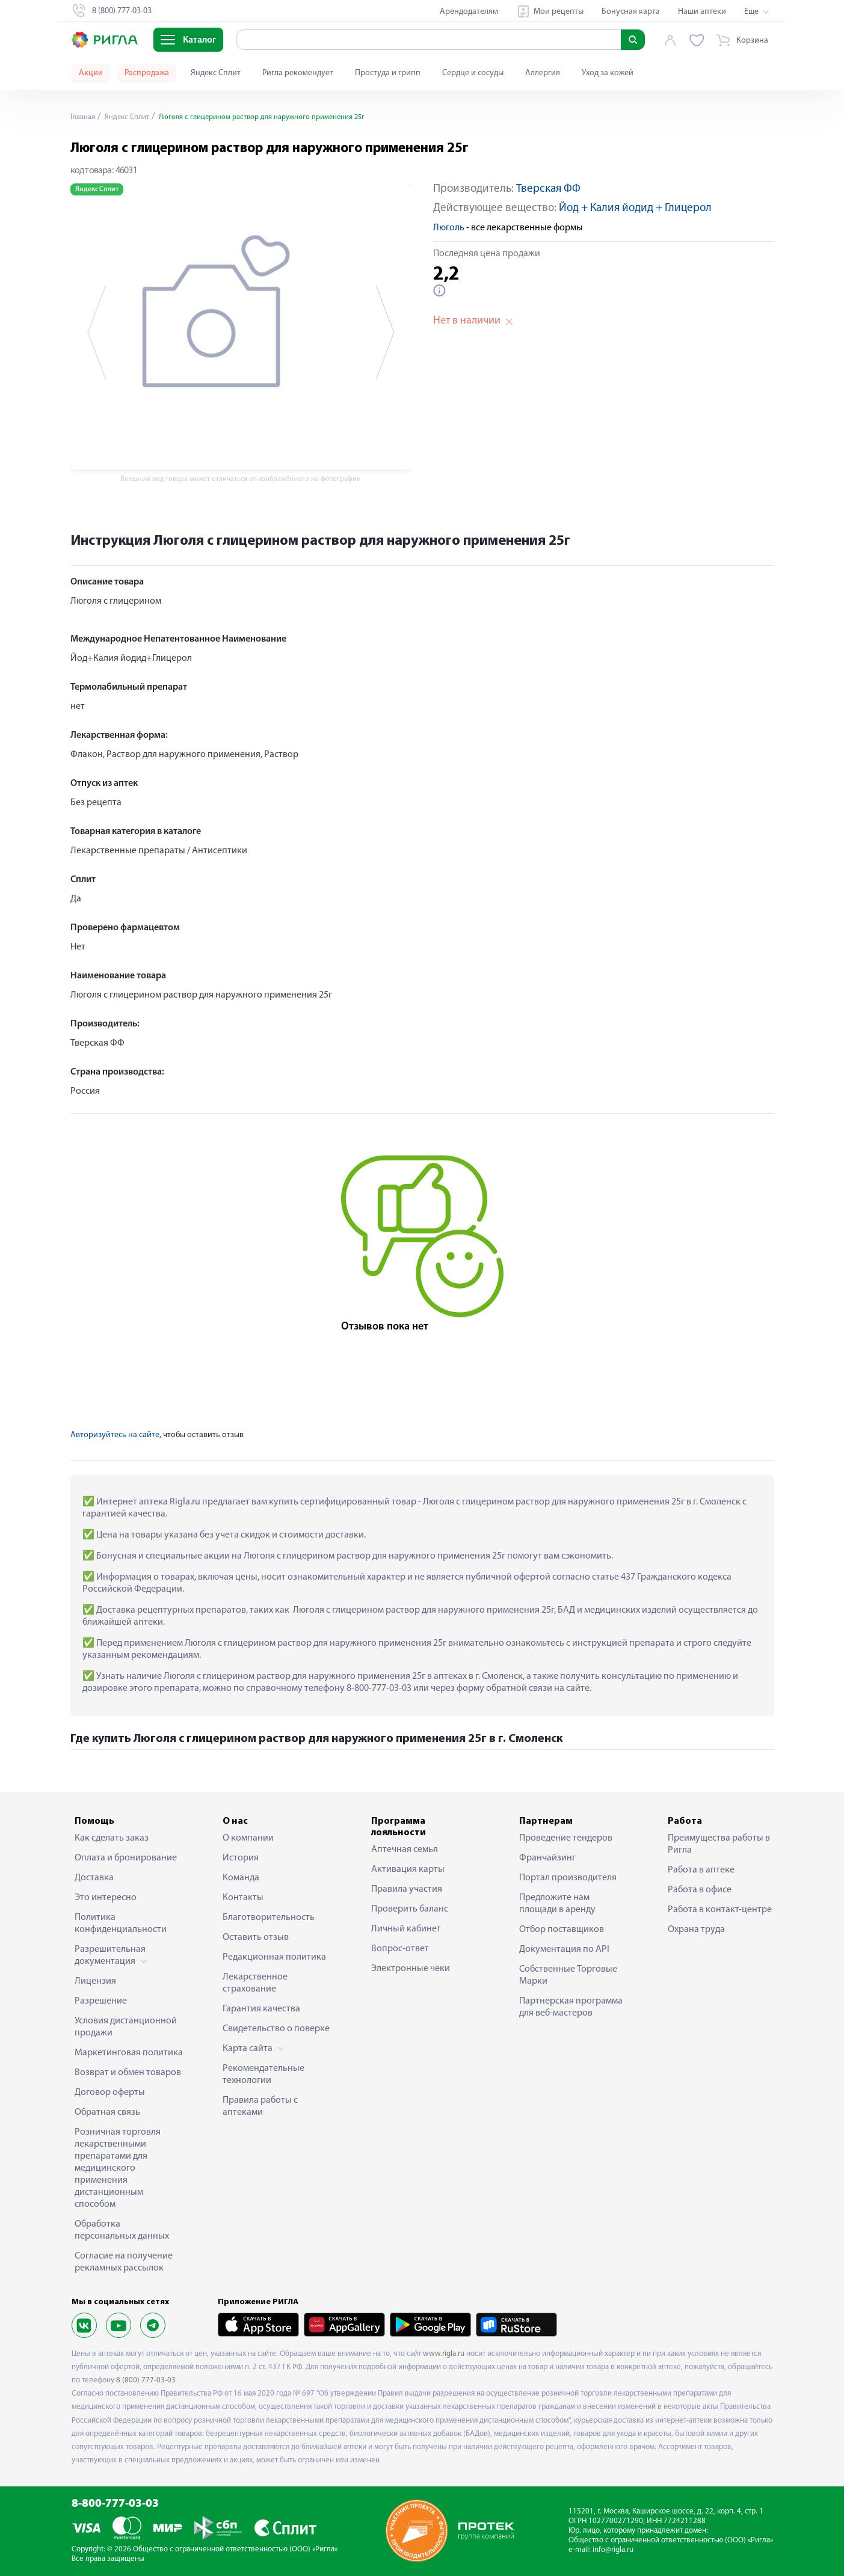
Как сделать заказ (112, 1838)
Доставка (94, 1878)
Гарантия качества (261, 2009)
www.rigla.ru (443, 2354)
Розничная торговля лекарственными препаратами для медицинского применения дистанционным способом (118, 2168)
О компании (248, 1838)
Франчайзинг (547, 1858)
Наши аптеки (702, 11)
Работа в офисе (700, 1890)
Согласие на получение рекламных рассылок (124, 2262)
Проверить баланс (409, 1909)
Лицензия (95, 1981)
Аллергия (542, 73)
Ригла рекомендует (297, 73)
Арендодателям (469, 11)
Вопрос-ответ (400, 1949)
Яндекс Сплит (216, 73)
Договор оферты (110, 2092)
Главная (84, 116)
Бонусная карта (631, 11)
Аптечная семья (404, 1849)
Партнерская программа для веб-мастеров (571, 2007)
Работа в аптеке (701, 1870)
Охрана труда (696, 1929)
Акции (91, 73)
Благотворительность (269, 1917)
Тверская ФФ (548, 189)
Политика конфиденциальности (121, 1923)
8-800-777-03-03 (115, 2504)
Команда (241, 1878)
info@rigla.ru (613, 2550)
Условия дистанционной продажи (126, 2027)
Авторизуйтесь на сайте (114, 1435)
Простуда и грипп (387, 73)
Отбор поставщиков (561, 1929)
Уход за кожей (607, 73)
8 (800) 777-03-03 (146, 2380)
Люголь (448, 228)
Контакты (243, 1898)
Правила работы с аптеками (260, 2106)
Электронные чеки (410, 1968)
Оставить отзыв (256, 1937)
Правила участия (406, 1889)
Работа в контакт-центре (720, 1910)
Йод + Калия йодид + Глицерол (635, 208)
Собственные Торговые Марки (568, 1975)
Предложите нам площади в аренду (557, 1904)
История (241, 1858)
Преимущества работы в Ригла (719, 1844)
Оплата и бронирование (126, 1858)
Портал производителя (568, 1878)
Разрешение (101, 2001)
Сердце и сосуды (473, 73)
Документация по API (564, 1949)
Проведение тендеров (565, 1838)
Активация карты (408, 1869)
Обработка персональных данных (122, 2230)
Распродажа (147, 73)
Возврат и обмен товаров (128, 2073)
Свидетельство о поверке (276, 2029)
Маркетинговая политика (129, 2053)
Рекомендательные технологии (263, 2074)
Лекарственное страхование (255, 1983)
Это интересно (106, 1898)
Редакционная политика (274, 1957)
